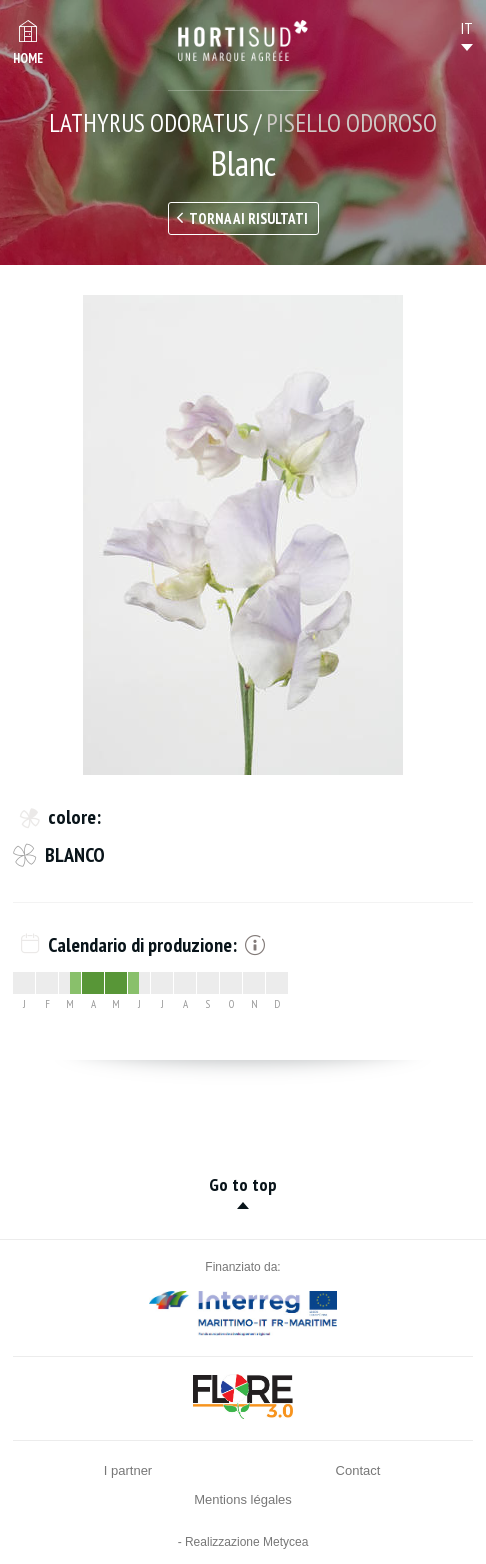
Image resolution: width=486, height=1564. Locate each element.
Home (28, 58)
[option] (243, 535)
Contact (358, 1470)
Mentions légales (243, 1499)
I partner (128, 1470)
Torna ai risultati (248, 218)
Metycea (285, 1542)
